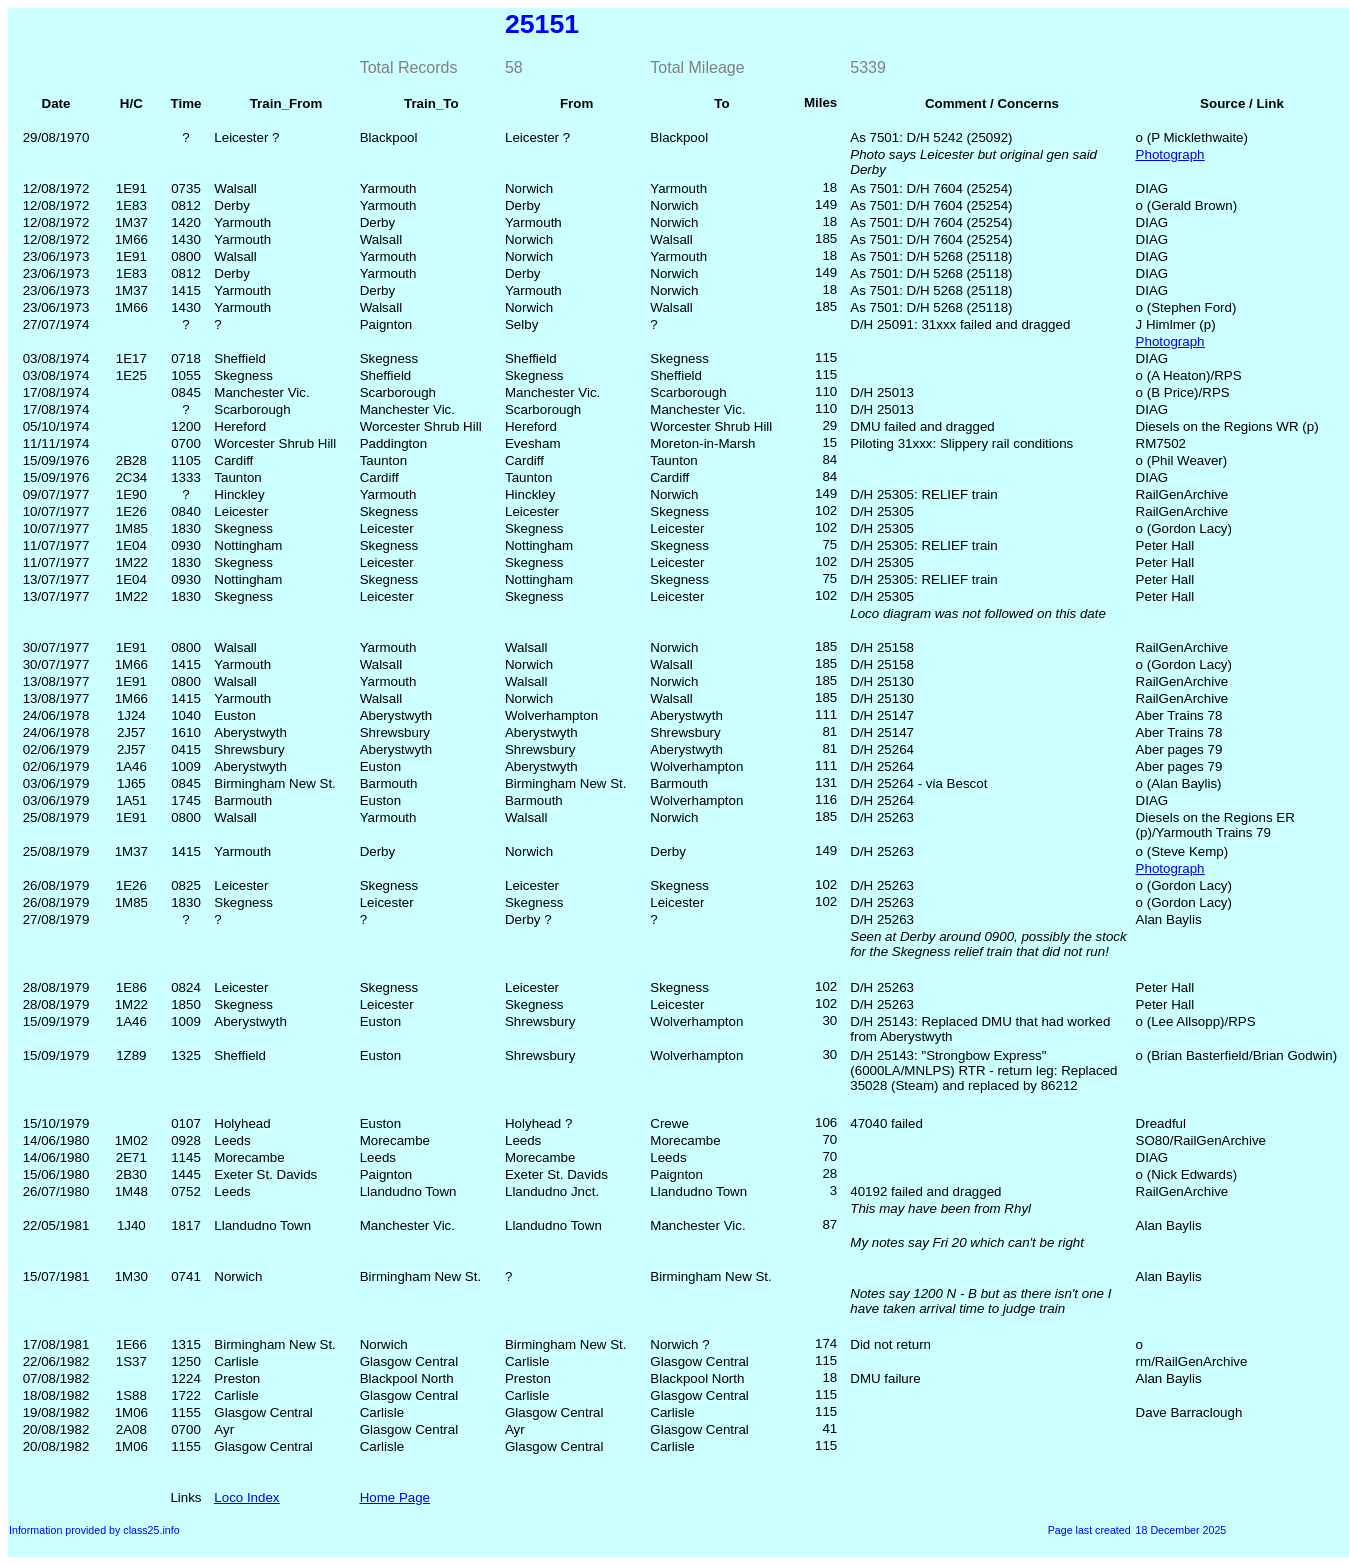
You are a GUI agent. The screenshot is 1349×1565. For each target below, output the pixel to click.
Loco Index (246, 1497)
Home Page (395, 1497)
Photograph (1170, 154)
